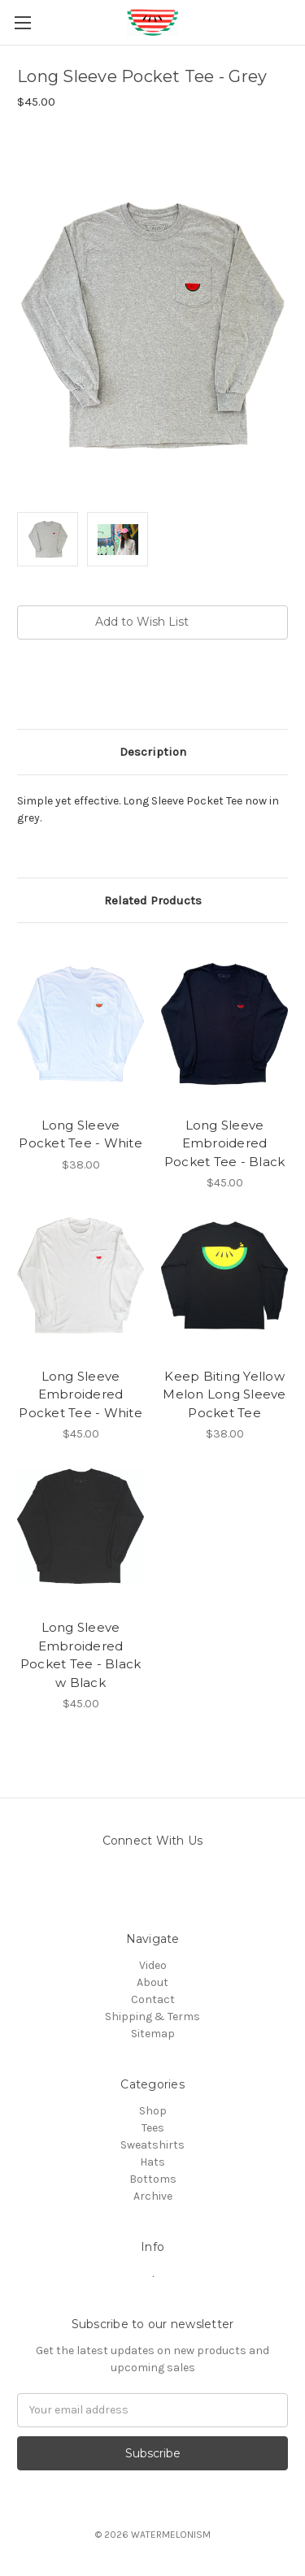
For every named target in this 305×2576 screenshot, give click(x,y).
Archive (152, 2196)
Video (153, 1965)
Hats (152, 2162)
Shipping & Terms (152, 2016)
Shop (153, 2111)
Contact (153, 1999)
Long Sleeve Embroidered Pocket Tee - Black (224, 1143)
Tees (153, 2128)
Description (153, 751)
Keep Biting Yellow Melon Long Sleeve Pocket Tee (224, 1394)
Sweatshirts (152, 2145)
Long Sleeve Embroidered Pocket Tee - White (80, 1394)
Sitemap (153, 2033)
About (152, 1982)
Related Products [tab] (153, 900)
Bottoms (152, 2179)
